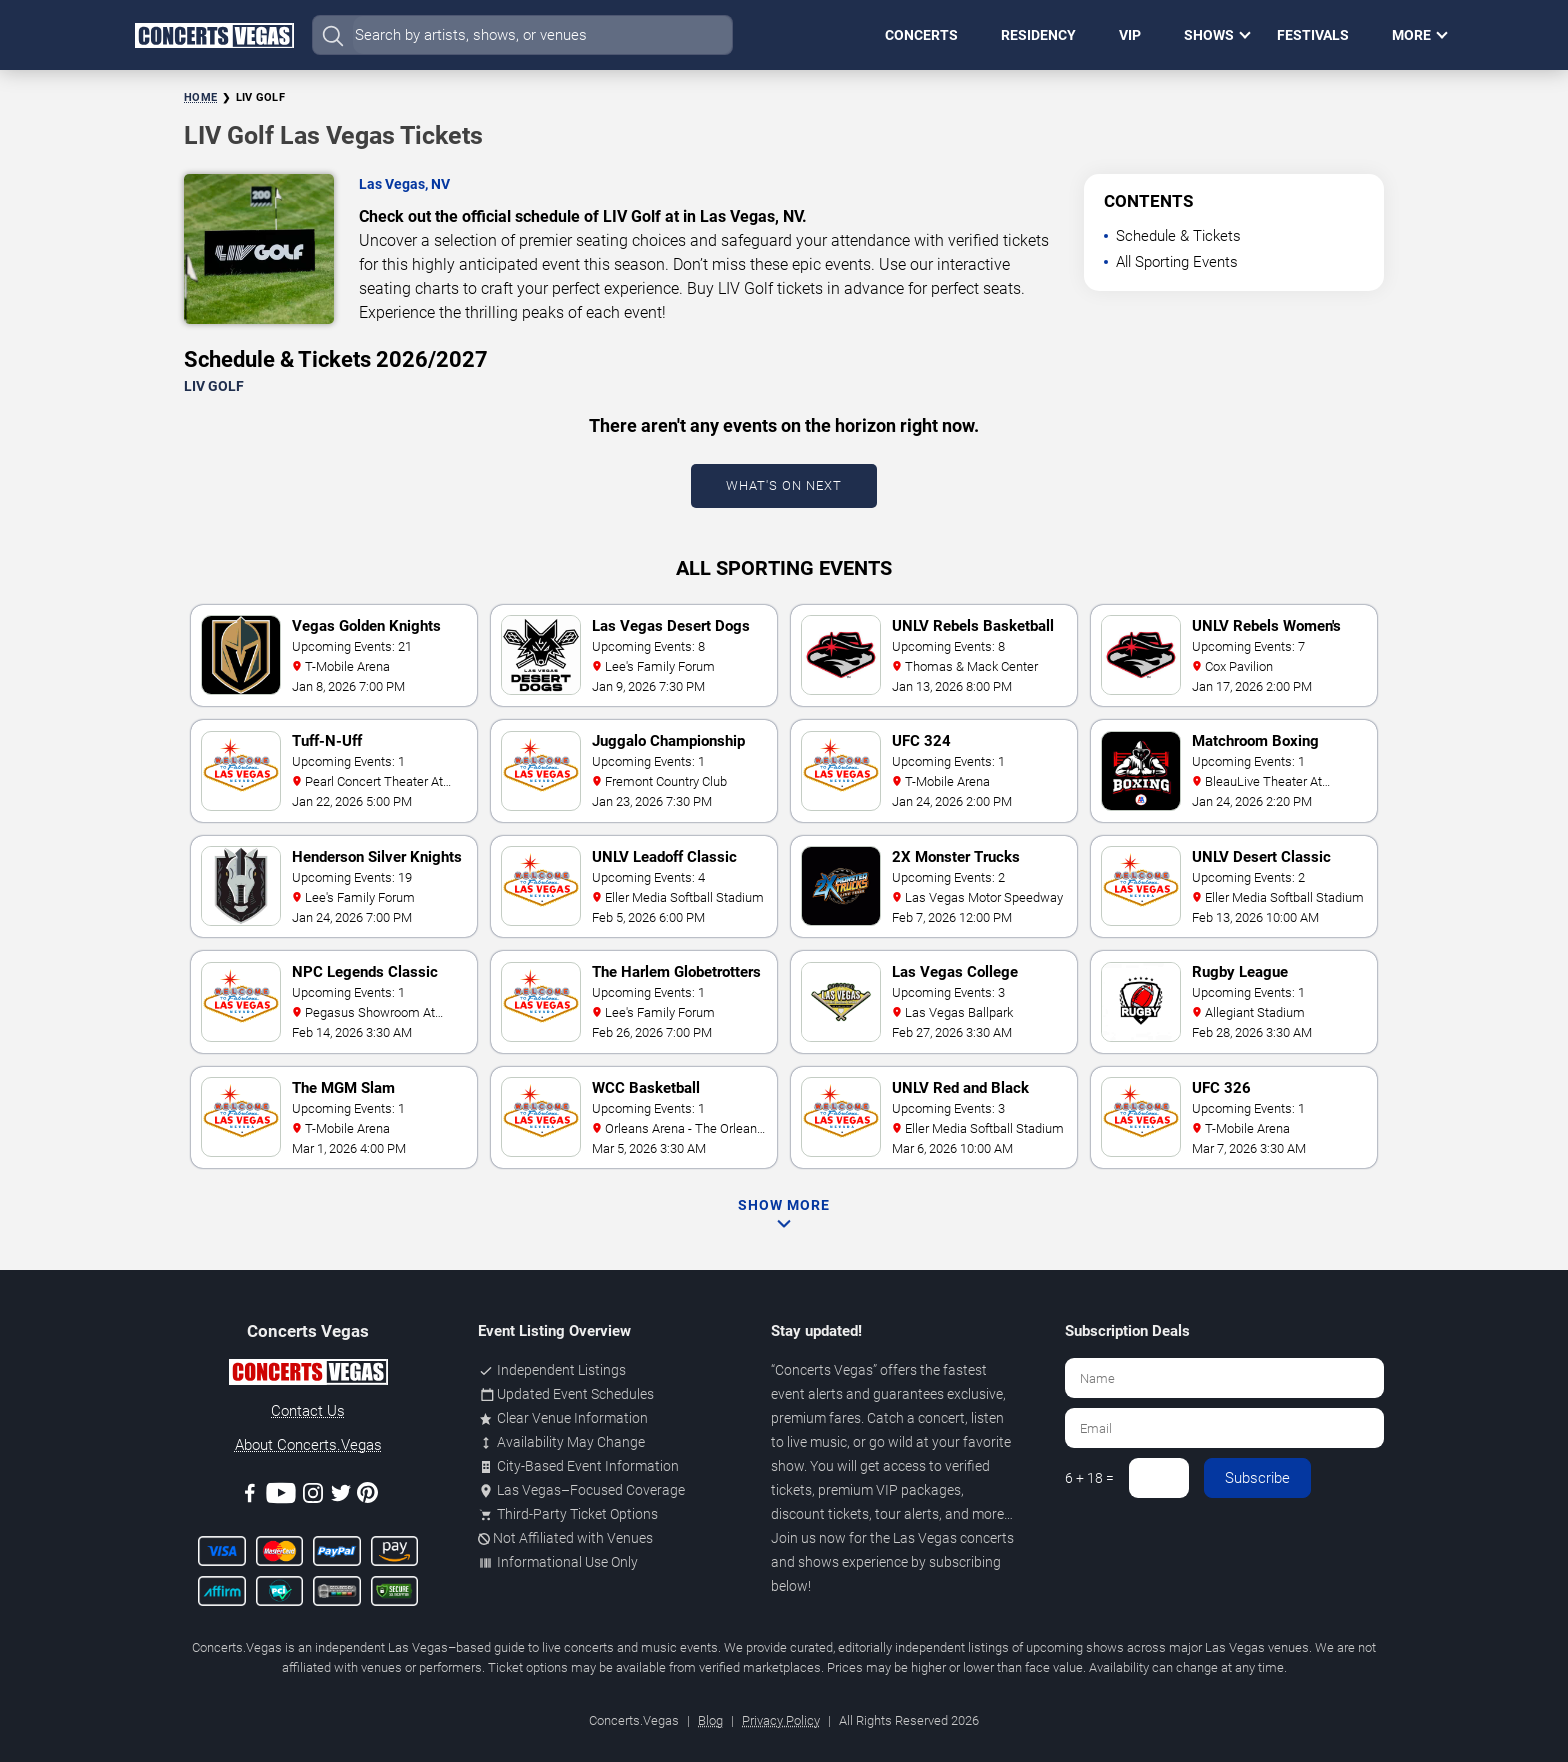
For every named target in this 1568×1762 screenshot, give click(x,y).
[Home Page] (214, 35)
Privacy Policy (781, 1720)
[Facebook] (250, 1496)
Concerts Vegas (824, 1370)
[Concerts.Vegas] (308, 1375)
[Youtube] (281, 1496)
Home (200, 97)
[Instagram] (313, 1496)
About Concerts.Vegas (308, 1445)
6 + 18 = (1089, 1478)
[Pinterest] (367, 1496)
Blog (710, 1720)
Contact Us (308, 1411)
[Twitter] (341, 1496)
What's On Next (784, 485)
